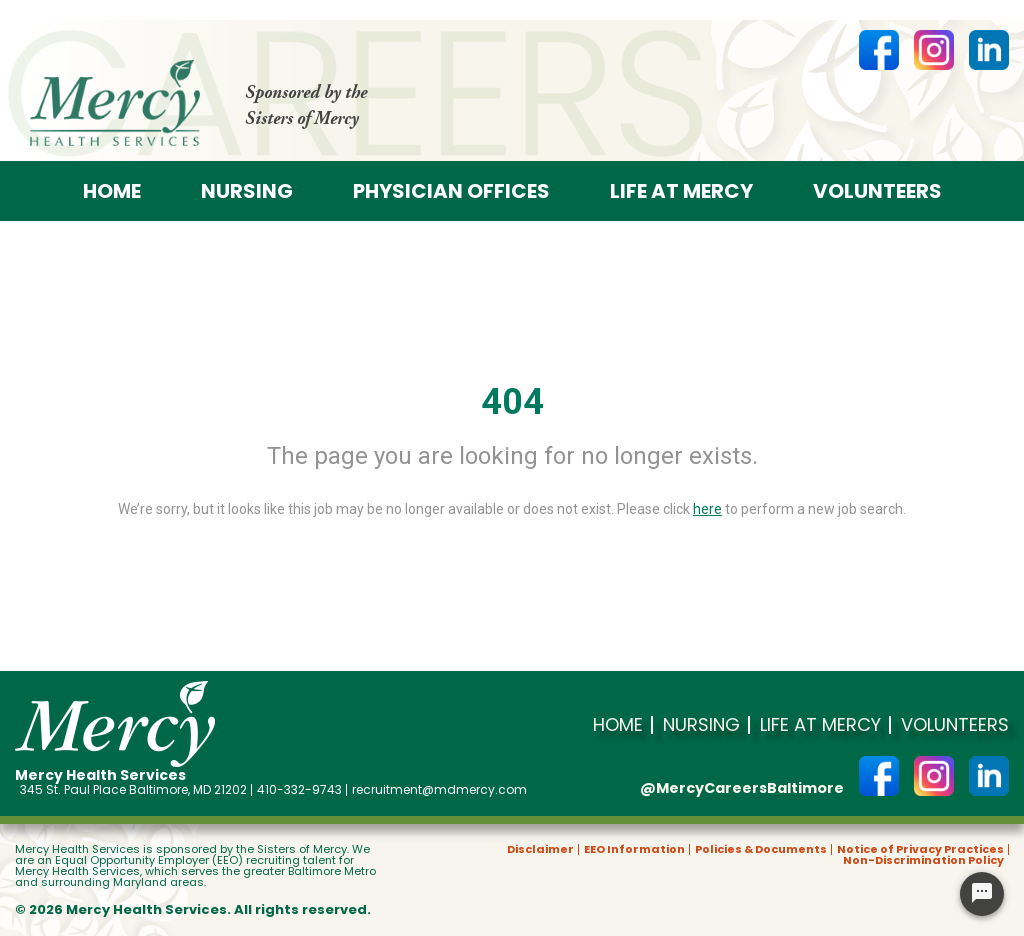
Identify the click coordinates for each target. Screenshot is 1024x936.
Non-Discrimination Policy (923, 860)
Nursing (247, 191)
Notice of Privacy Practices (920, 849)
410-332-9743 (299, 790)
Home (112, 191)
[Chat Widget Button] (982, 894)
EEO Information (634, 849)
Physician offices (451, 191)
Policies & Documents (761, 849)
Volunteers (877, 191)
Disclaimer (540, 849)
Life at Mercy (681, 191)
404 (512, 402)
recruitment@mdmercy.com (439, 790)
